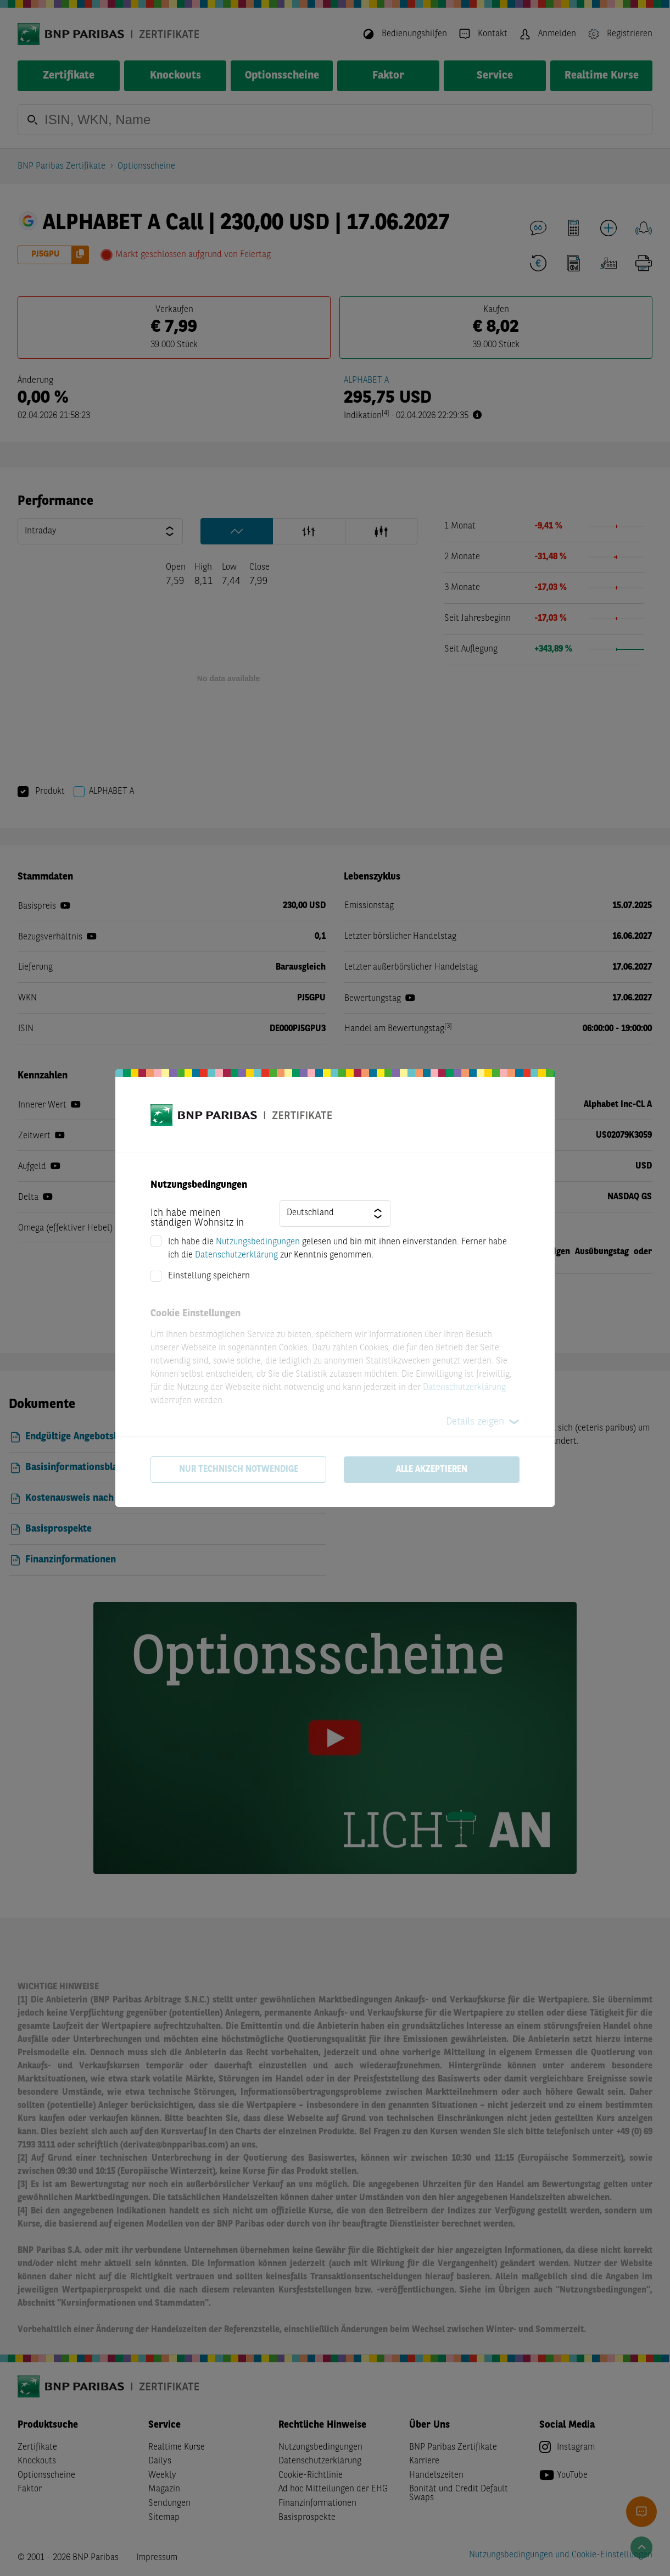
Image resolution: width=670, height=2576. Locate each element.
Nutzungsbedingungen (258, 1242)
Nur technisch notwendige (238, 1469)
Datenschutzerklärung (236, 1255)
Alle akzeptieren (431, 1469)
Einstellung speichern (209, 1276)
